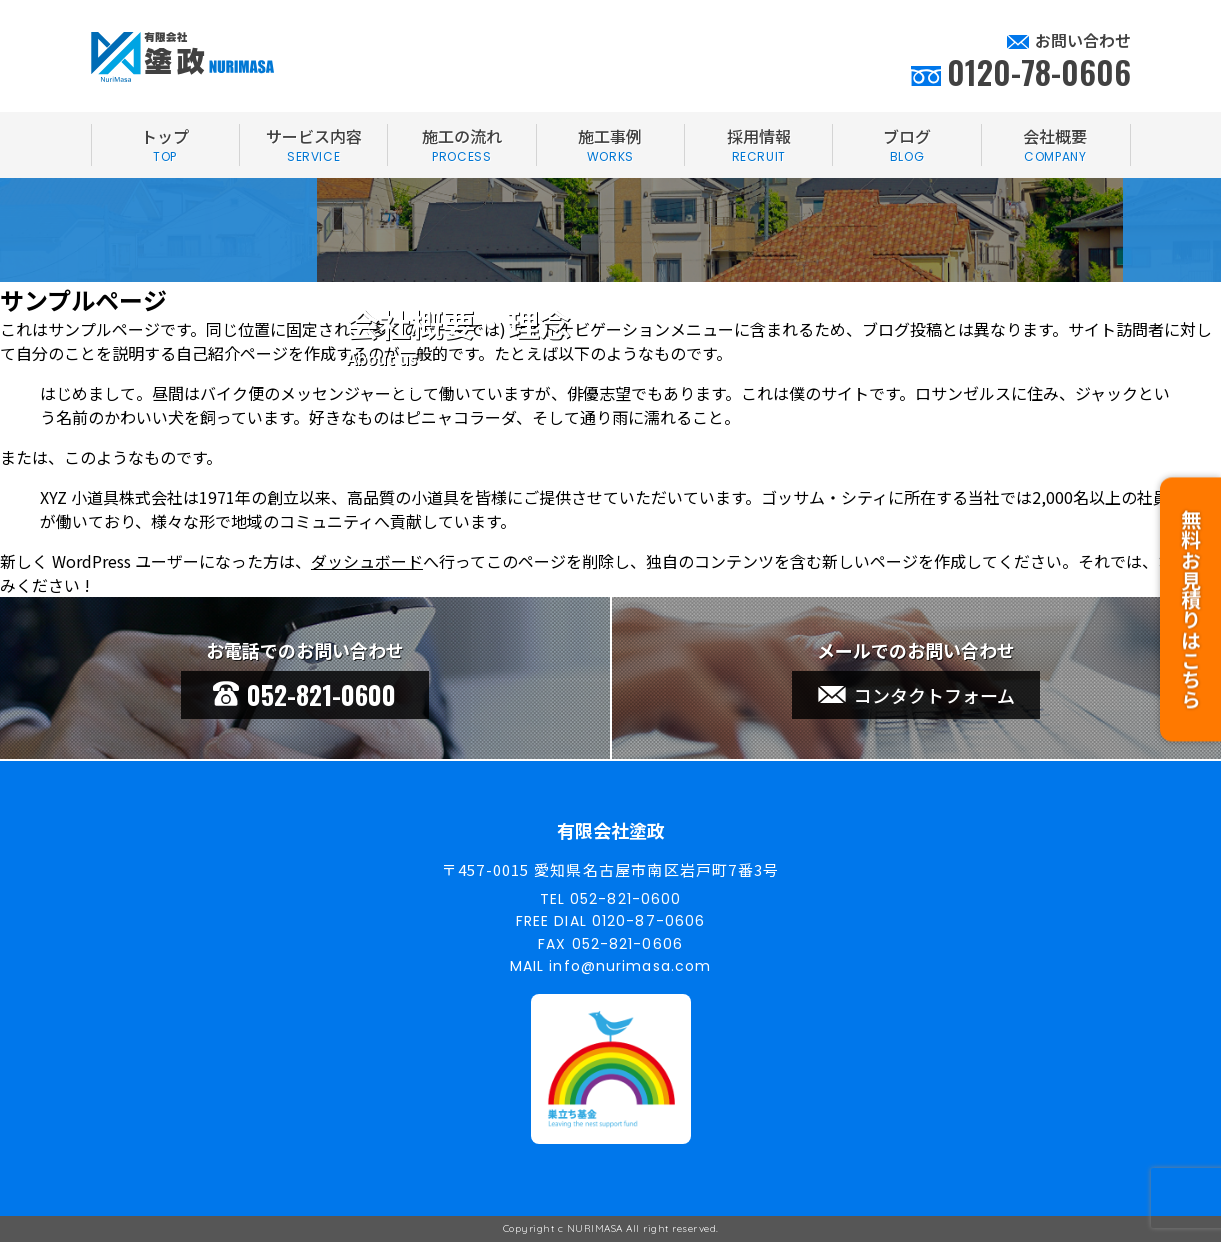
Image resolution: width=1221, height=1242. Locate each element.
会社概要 (1055, 145)
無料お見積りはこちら (1190, 617)
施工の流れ (461, 145)
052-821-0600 (304, 694)
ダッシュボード (367, 561)
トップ (165, 145)
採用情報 (758, 145)
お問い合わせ (1083, 40)
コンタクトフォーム (916, 695)
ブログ (906, 145)
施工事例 (610, 145)
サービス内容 (313, 145)
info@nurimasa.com (630, 966)
